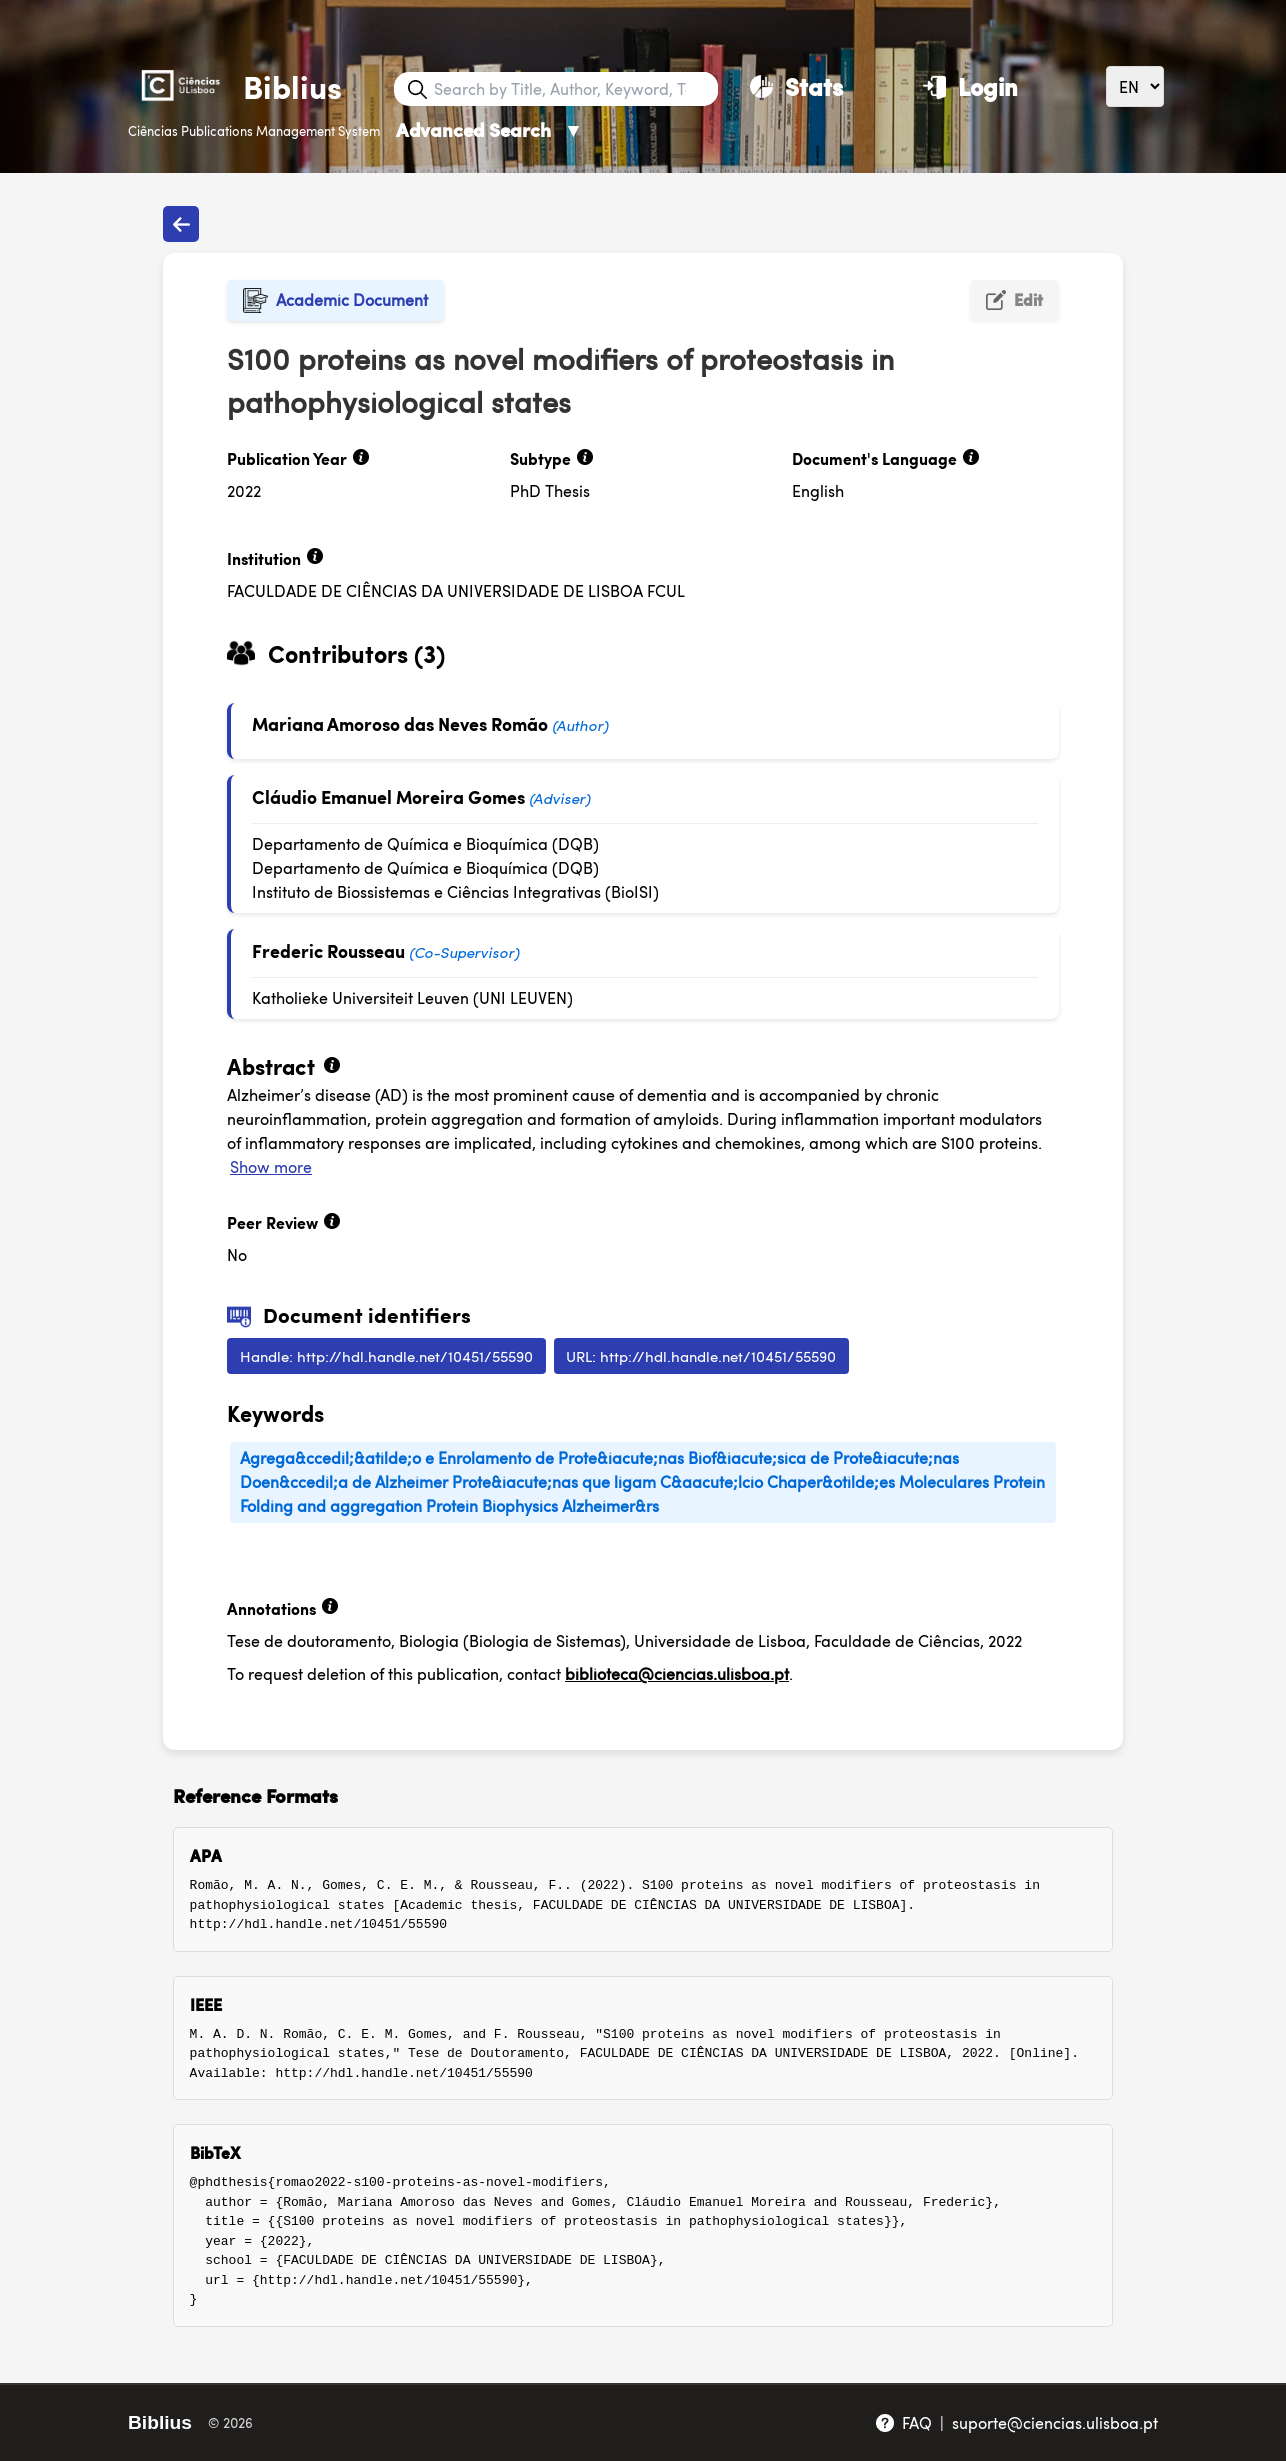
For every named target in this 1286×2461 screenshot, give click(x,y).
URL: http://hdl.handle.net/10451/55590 (701, 1355)
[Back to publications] (181, 224)
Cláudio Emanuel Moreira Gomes (388, 796)
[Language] (1135, 86)
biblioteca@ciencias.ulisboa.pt (677, 1673)
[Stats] (796, 86)
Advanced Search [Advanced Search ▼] (489, 129)
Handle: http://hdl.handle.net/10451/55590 (386, 1355)
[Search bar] (574, 89)
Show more (271, 1166)
